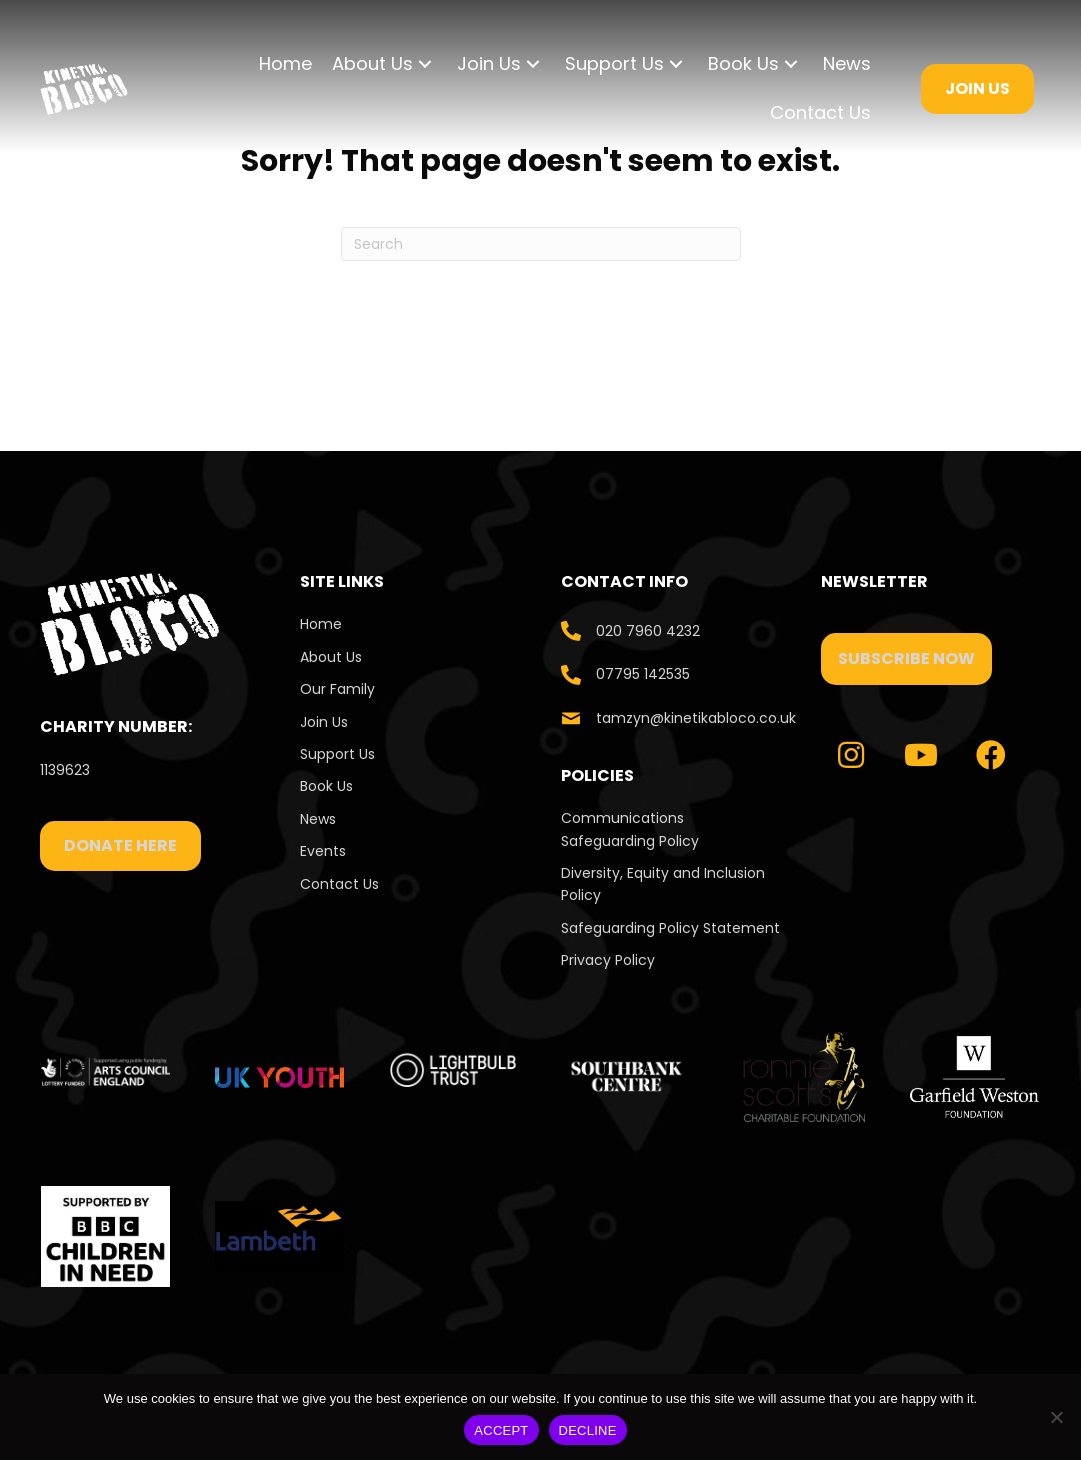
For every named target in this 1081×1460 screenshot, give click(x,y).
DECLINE (588, 1430)
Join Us (324, 722)
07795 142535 (643, 674)
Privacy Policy (608, 960)
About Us (331, 657)
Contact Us (341, 884)
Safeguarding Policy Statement (670, 928)
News (318, 819)
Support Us (337, 754)
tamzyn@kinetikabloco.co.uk (696, 718)
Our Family (337, 689)
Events (323, 851)
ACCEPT (501, 1430)
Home (321, 624)
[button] (425, 64)
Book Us (326, 786)
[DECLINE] (1056, 1417)
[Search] (541, 244)
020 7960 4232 (648, 631)
